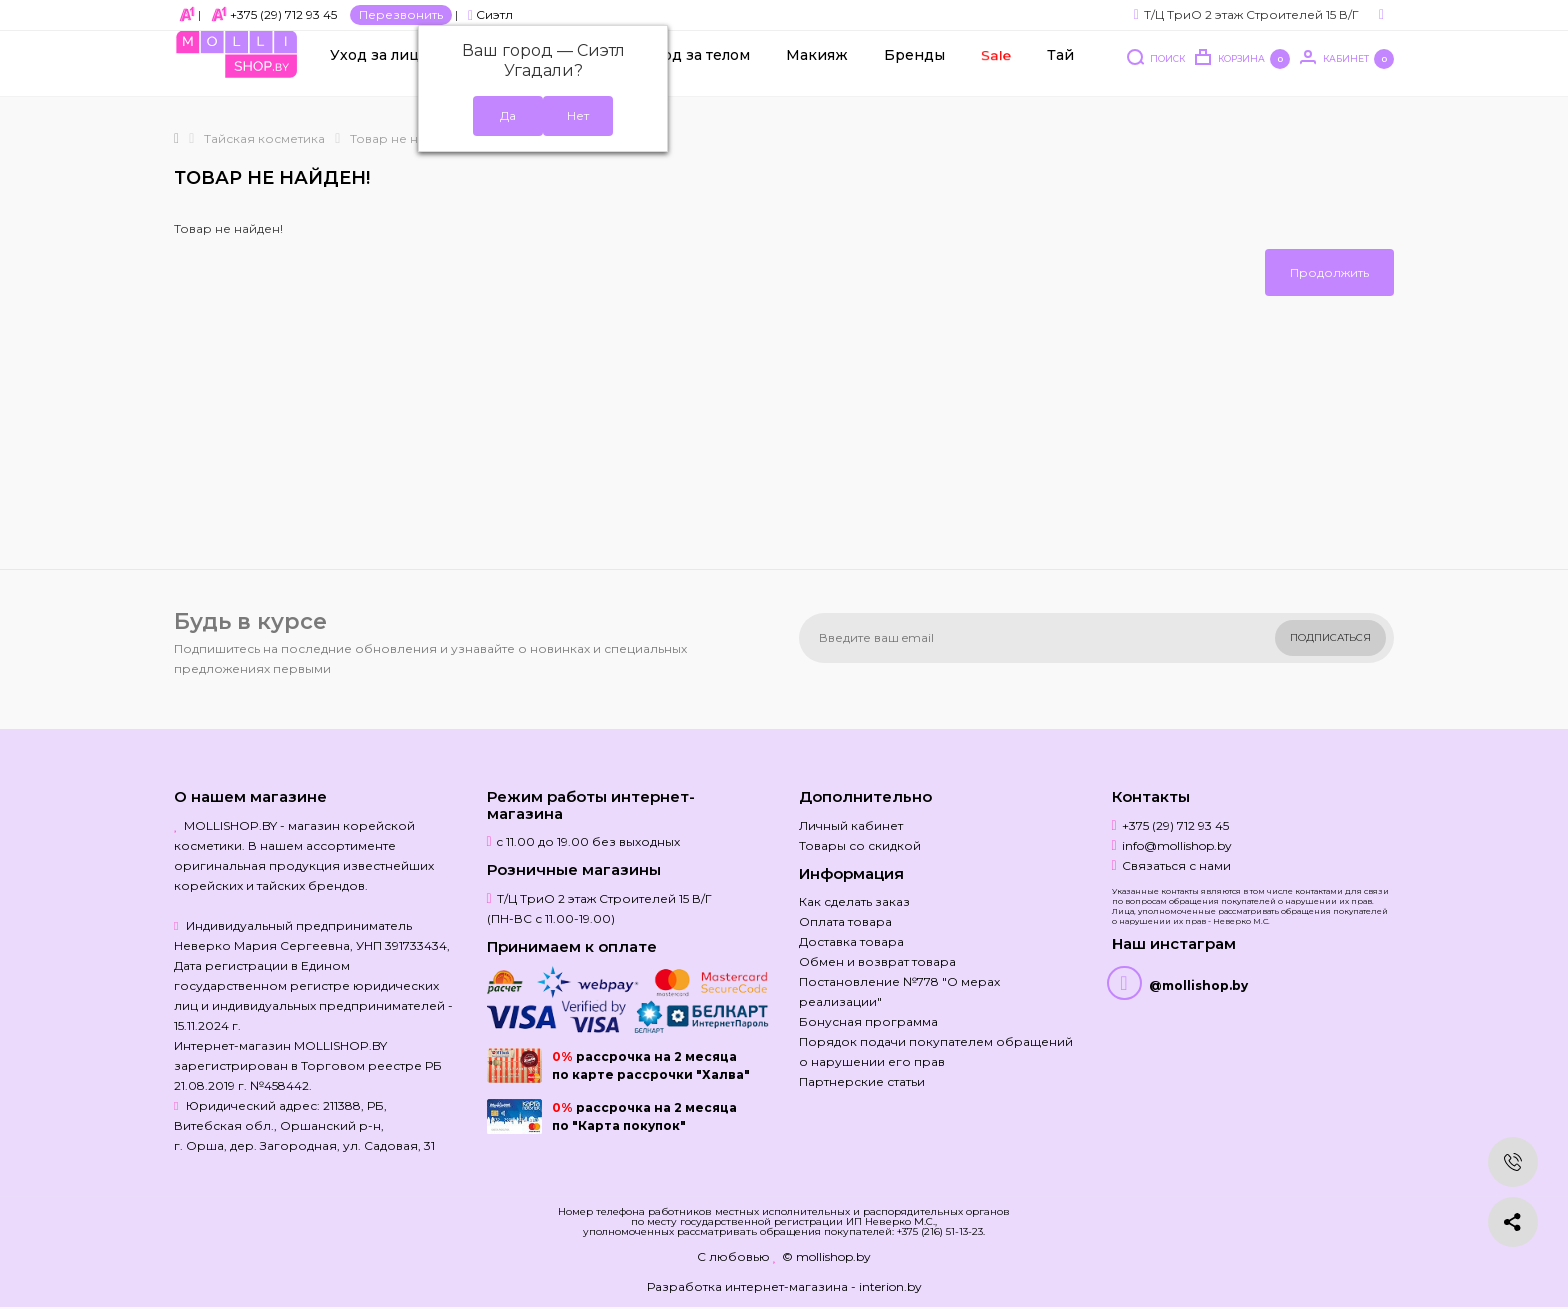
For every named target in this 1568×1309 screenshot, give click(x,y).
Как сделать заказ (854, 901)
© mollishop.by (826, 1256)
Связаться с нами (1176, 865)
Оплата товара (845, 921)
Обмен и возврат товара (877, 961)
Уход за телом (697, 71)
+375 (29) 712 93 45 (283, 14)
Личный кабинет (851, 825)
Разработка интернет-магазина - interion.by (784, 1286)
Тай (1060, 71)
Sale (995, 71)
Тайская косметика (264, 138)
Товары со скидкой (860, 845)
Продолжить (1329, 272)
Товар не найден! (404, 138)
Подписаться (1330, 637)
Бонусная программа (868, 1021)
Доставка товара (851, 941)
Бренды (914, 71)
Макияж (817, 71)
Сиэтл (490, 14)
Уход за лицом (385, 71)
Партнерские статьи (862, 1081)
